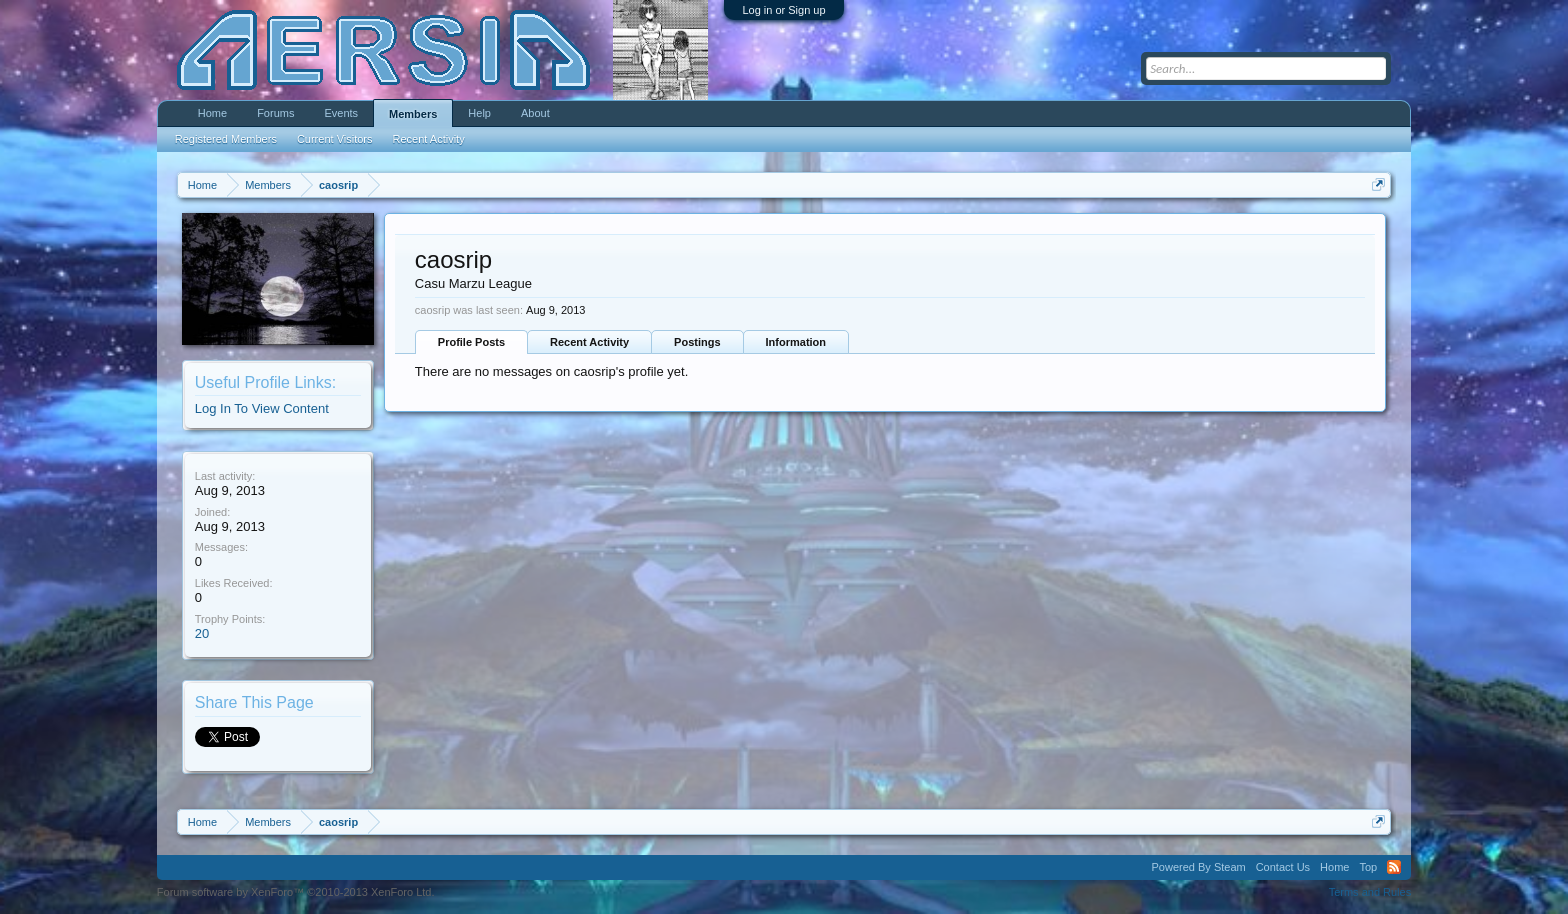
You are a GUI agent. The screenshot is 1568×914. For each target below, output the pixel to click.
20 (202, 633)
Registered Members (226, 139)
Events (341, 113)
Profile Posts (471, 342)
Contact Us (1283, 867)
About (535, 113)
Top (1368, 867)
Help (479, 113)
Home (212, 113)
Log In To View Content (262, 408)
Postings (697, 342)
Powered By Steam (1199, 867)
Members (413, 114)
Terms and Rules (1370, 892)
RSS (1394, 867)
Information (796, 342)
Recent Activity (589, 342)
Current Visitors (335, 139)
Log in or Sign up (783, 10)
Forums (275, 113)
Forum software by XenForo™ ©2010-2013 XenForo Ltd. (296, 892)
